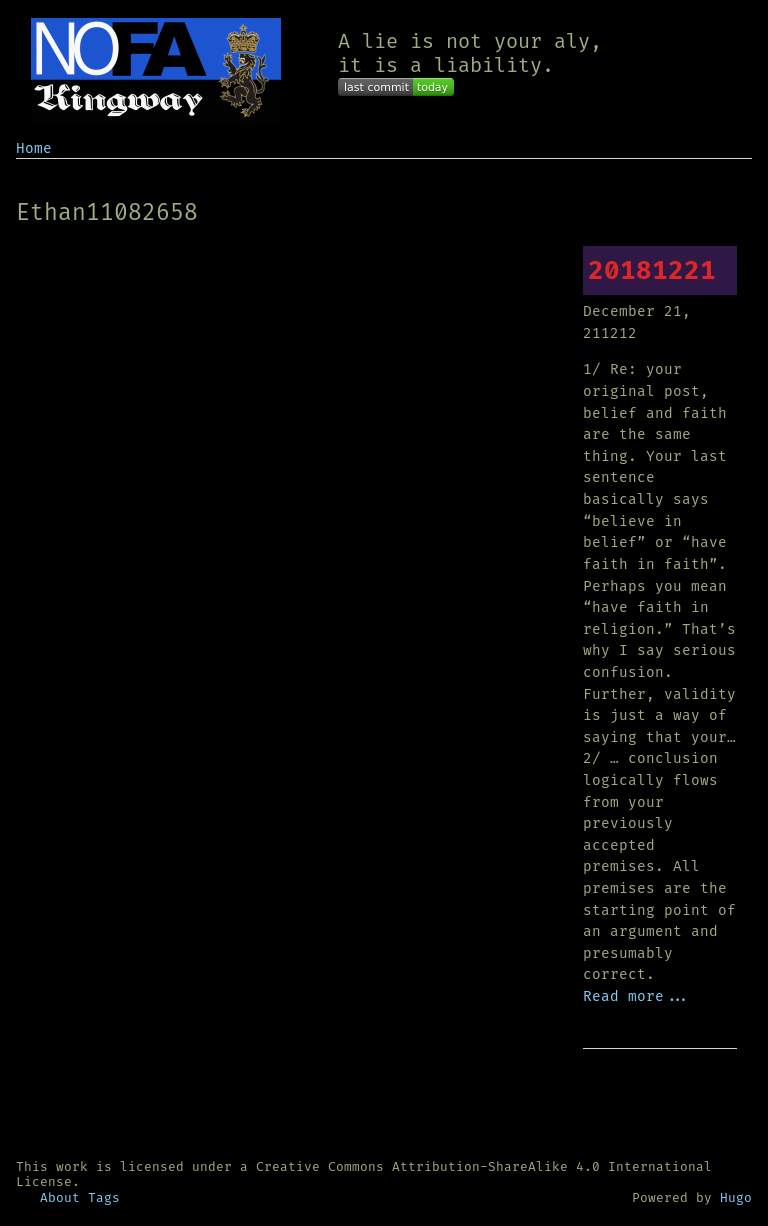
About (60, 1197)
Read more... (637, 996)
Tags (104, 1197)
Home (34, 148)
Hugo (736, 1197)
